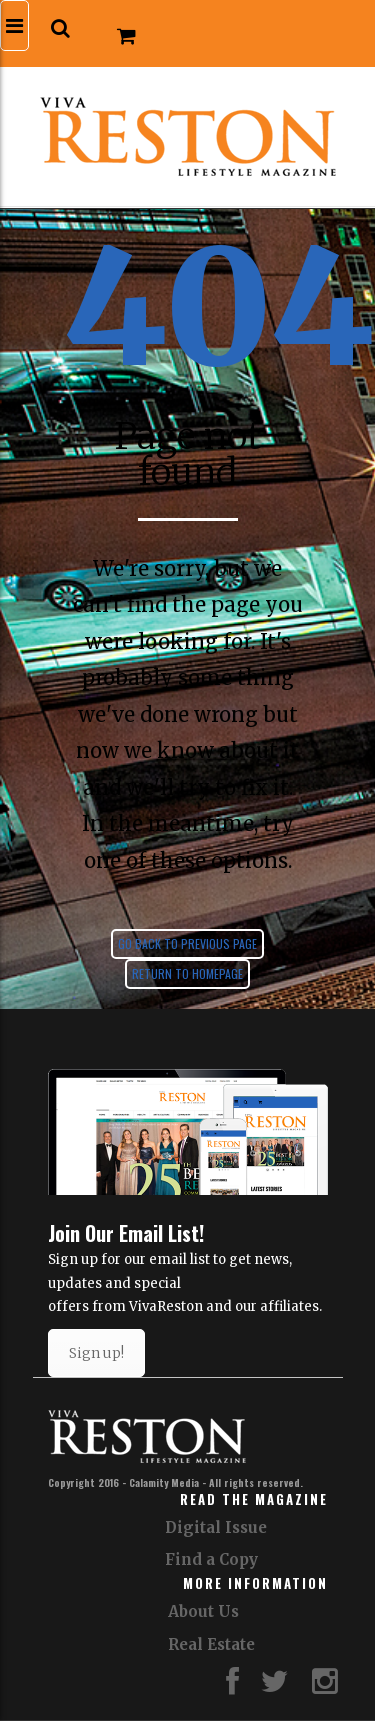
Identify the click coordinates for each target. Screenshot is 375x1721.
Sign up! (96, 1353)
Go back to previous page (187, 943)
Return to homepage (187, 973)
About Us (203, 1611)
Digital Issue (216, 1527)
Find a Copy (211, 1559)
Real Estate (211, 1644)
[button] (60, 28)
